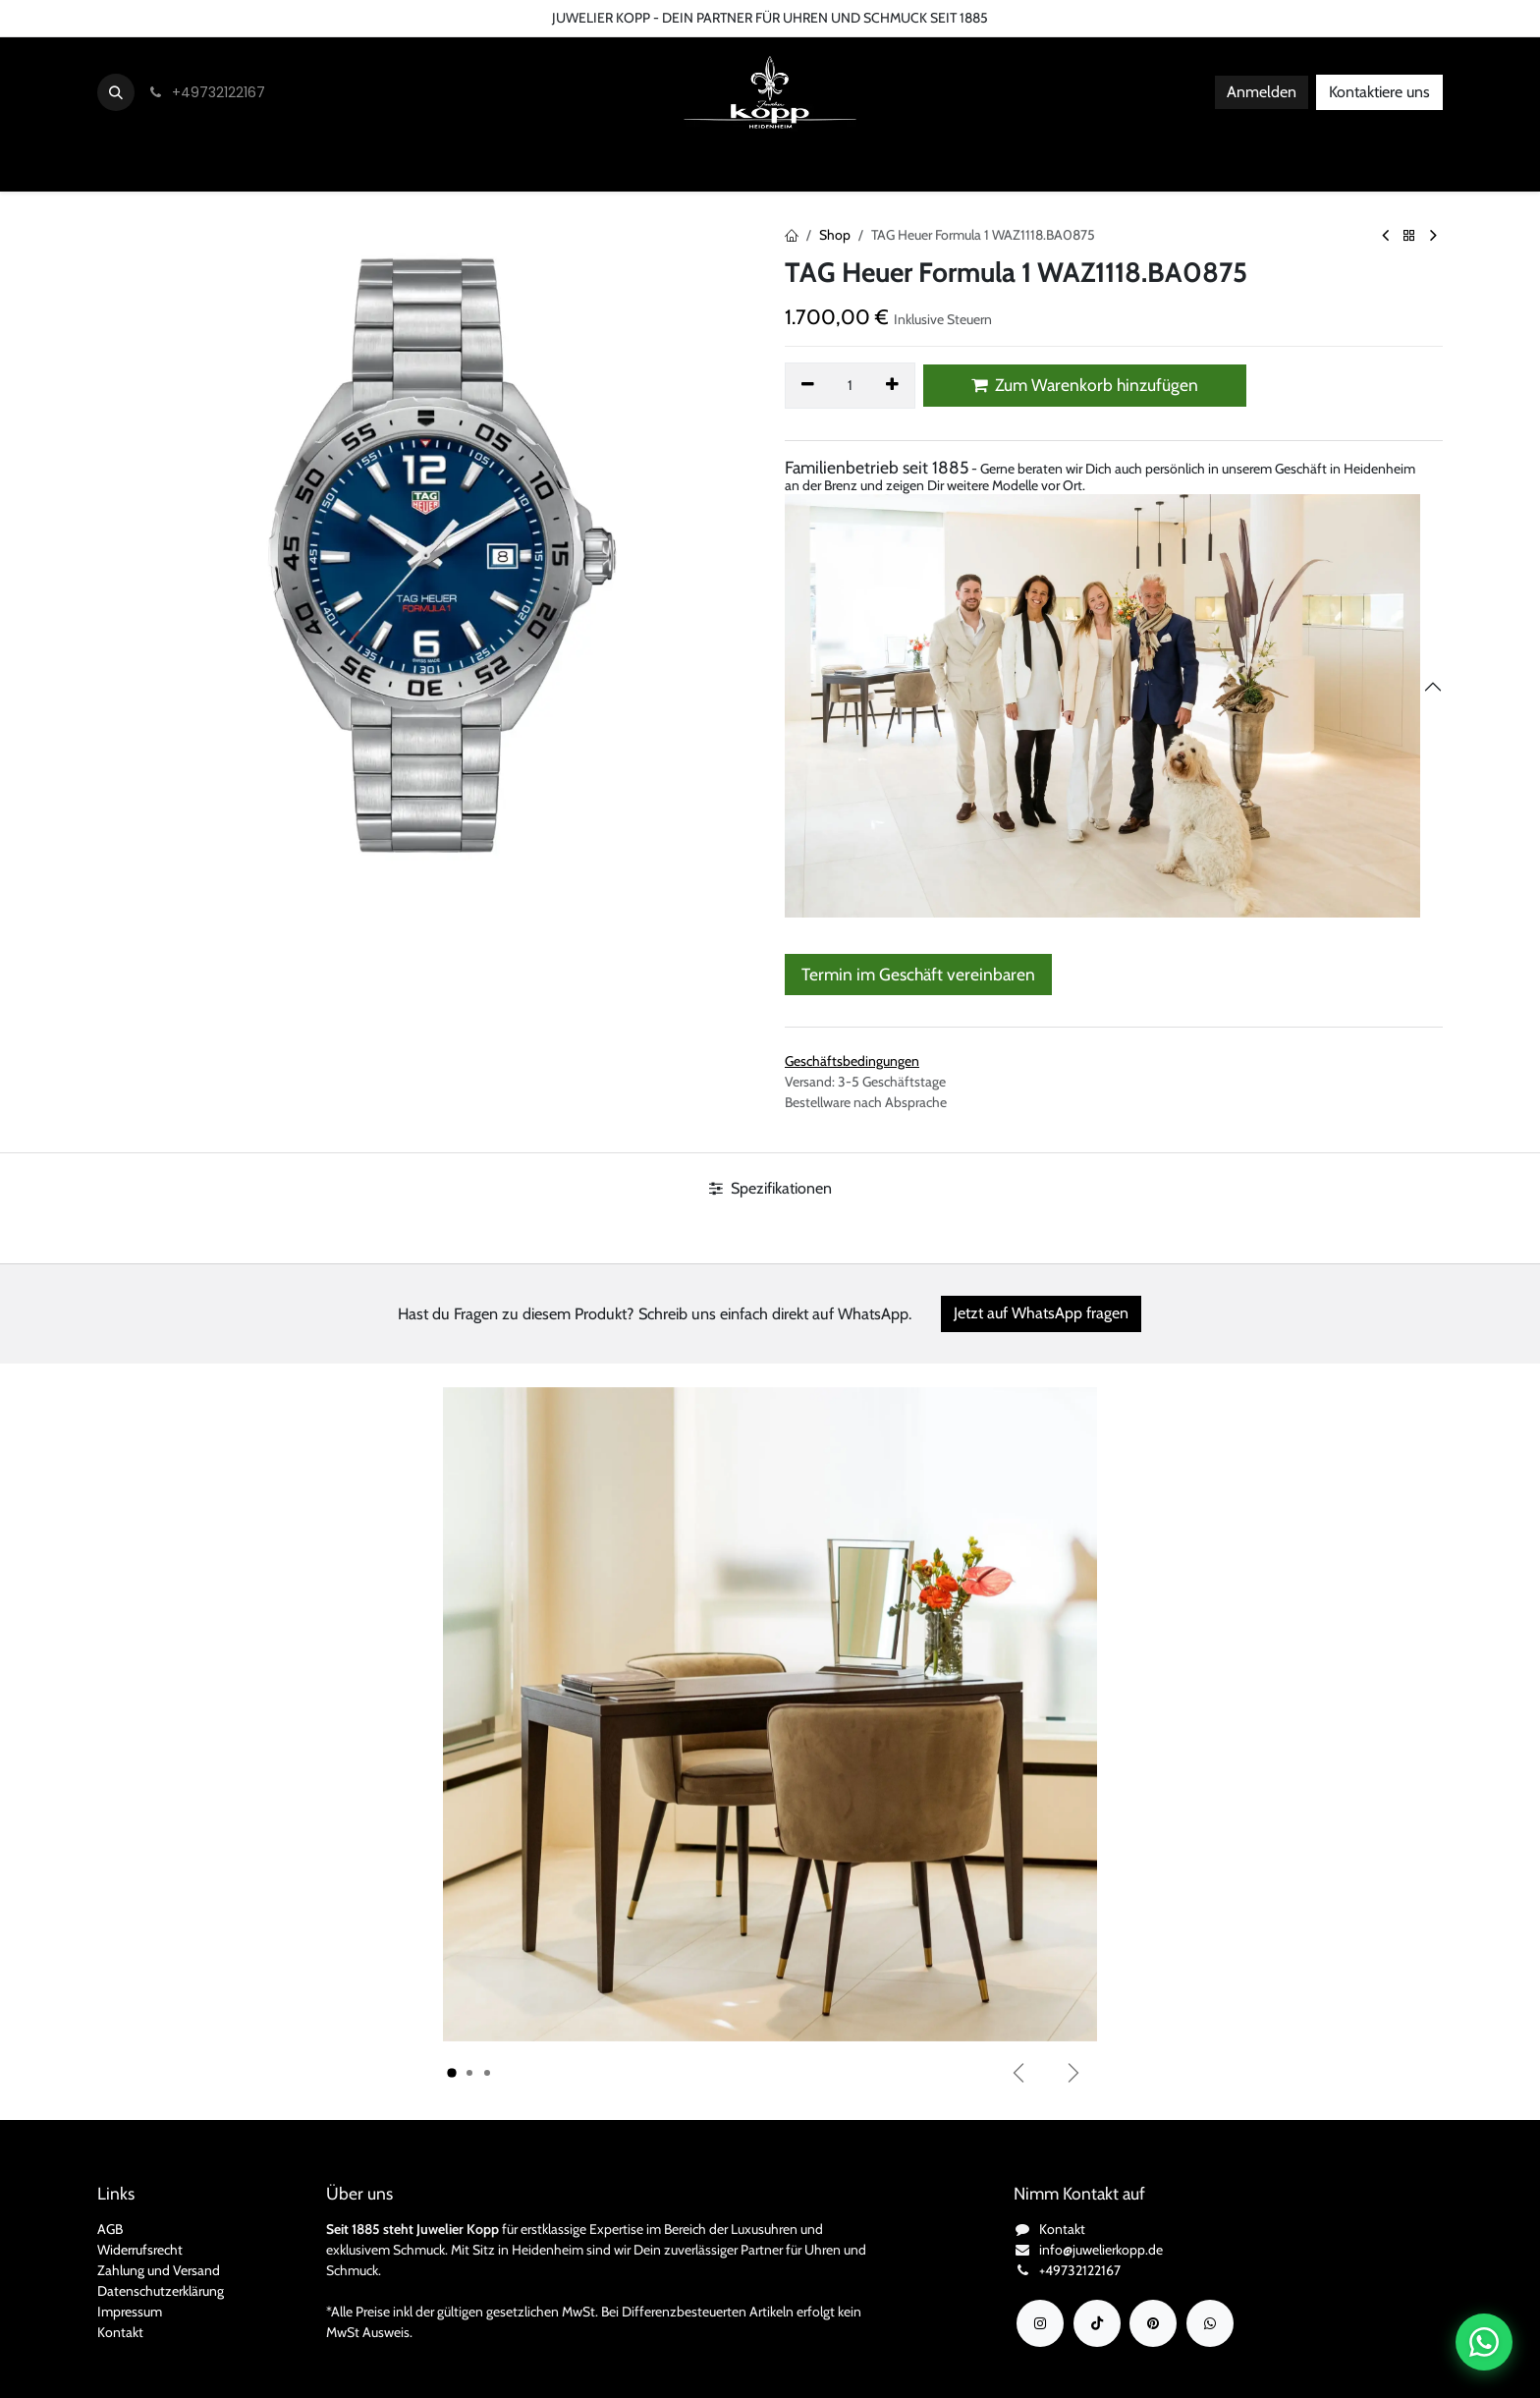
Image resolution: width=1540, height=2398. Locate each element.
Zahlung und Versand (158, 2270)
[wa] (1210, 2323)
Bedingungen (271, 18)
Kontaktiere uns (1379, 92)
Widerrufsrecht (140, 2250)
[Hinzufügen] (893, 385)
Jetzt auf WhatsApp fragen (1041, 1313)
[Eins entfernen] (808, 385)
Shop (835, 235)
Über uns (183, 18)
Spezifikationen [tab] (770, 1188)
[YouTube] (1153, 2323)
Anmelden (1261, 92)
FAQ (345, 18)
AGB (110, 2229)
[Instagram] (1040, 2323)
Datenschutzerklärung (160, 2291)
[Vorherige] (1018, 2072)
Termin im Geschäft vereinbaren (918, 974)
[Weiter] (1073, 2072)
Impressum (129, 2311)
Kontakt (120, 2332)
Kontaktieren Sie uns (74, 18)
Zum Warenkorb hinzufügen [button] (1084, 384)
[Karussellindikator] (452, 2073)
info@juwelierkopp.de (1101, 2250)
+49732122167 (1080, 2270)
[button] (116, 92)
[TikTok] (1097, 2323)
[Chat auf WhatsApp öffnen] (1484, 2342)
